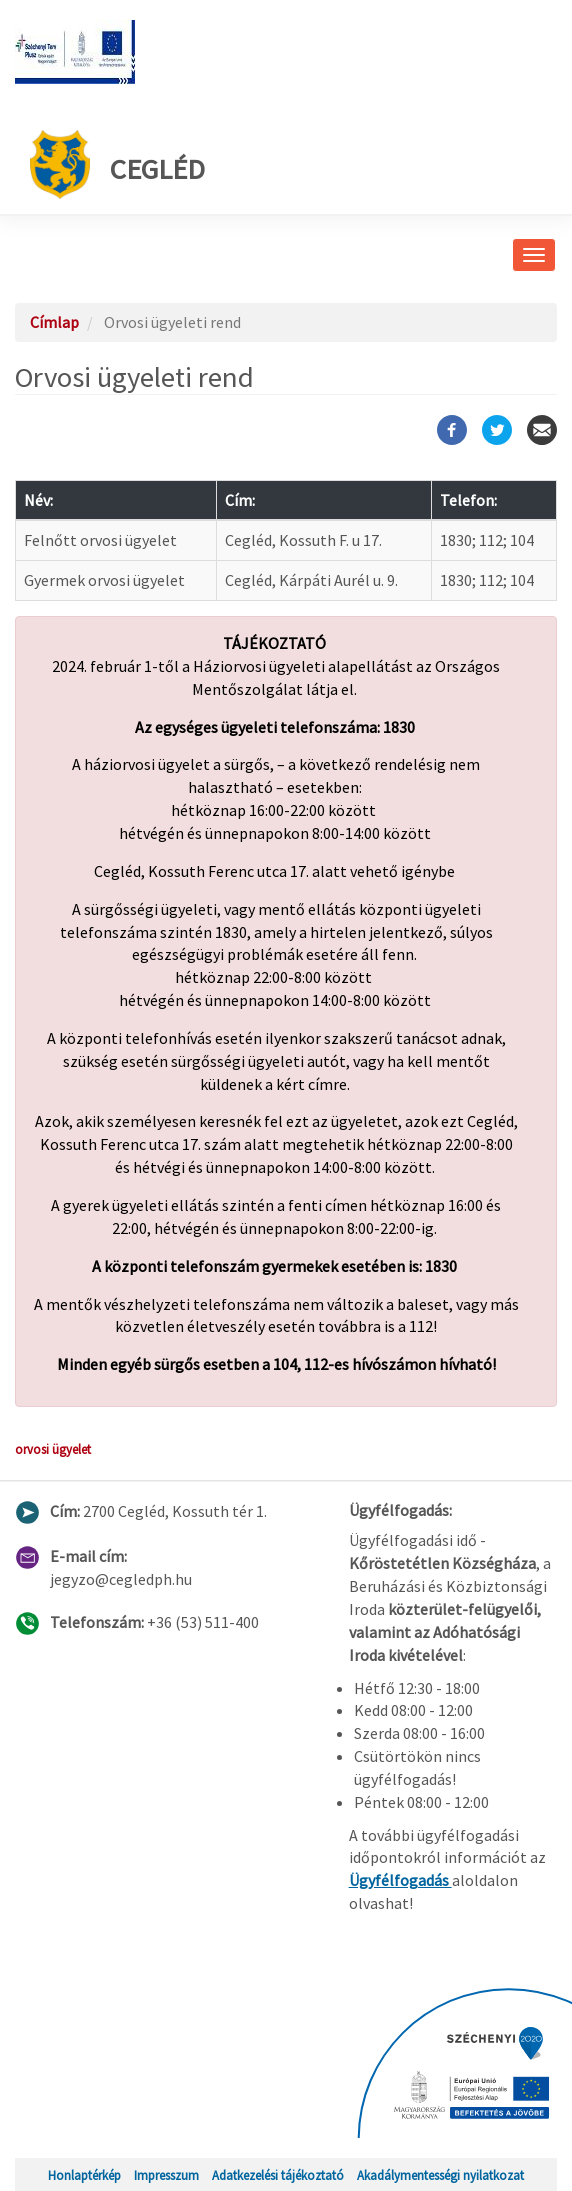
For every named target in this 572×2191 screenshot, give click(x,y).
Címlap (54, 322)
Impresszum (166, 2175)
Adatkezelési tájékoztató (278, 2175)
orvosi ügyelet (53, 1449)
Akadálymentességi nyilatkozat (440, 2175)
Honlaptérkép (84, 2175)
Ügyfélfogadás (400, 1880)
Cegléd (117, 164)
